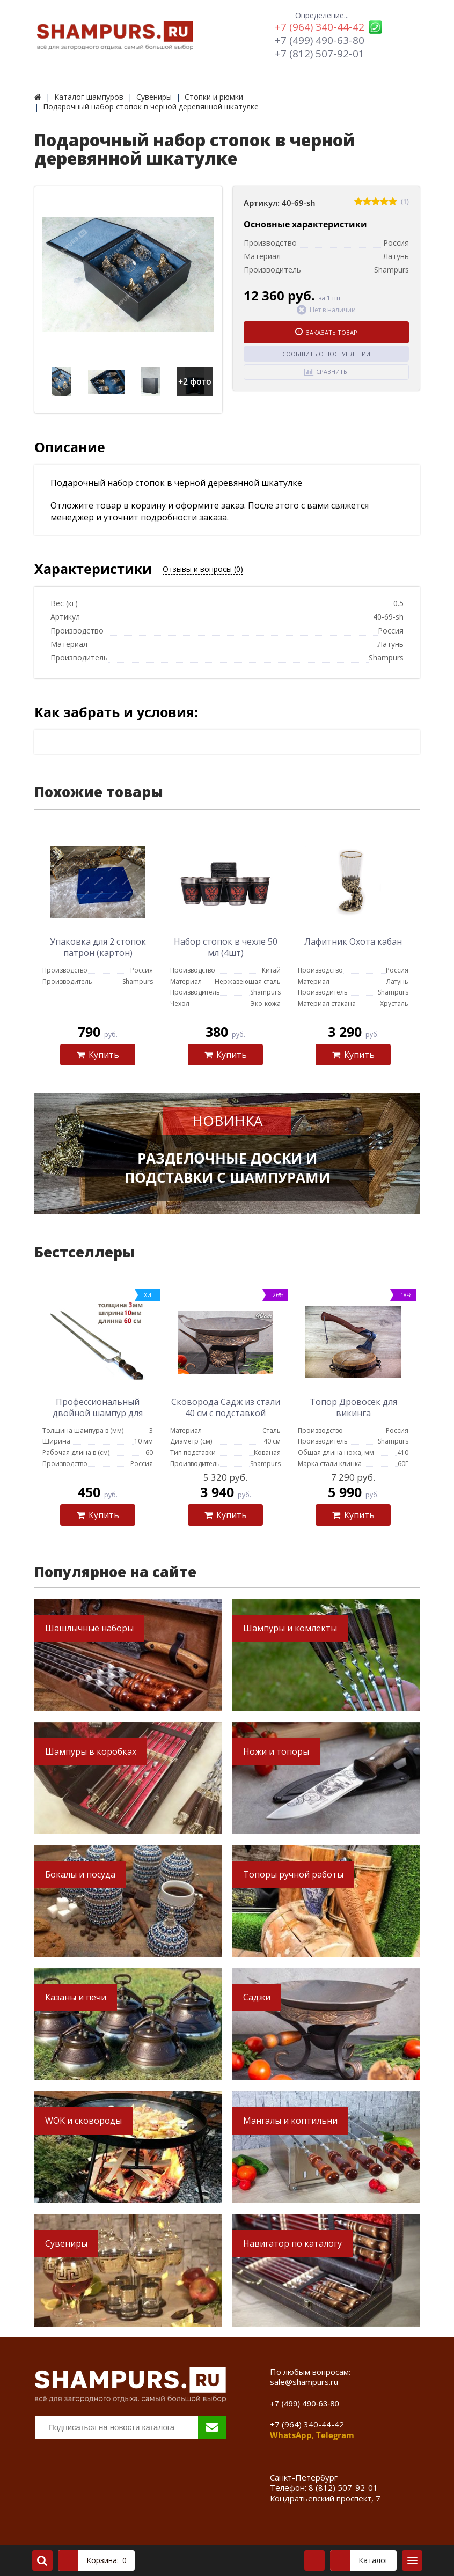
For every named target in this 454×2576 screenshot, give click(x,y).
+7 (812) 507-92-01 (319, 54)
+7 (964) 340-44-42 (319, 27)
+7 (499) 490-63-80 (319, 40)
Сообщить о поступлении (326, 354)
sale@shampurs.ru (304, 2381)
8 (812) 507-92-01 (343, 2487)
